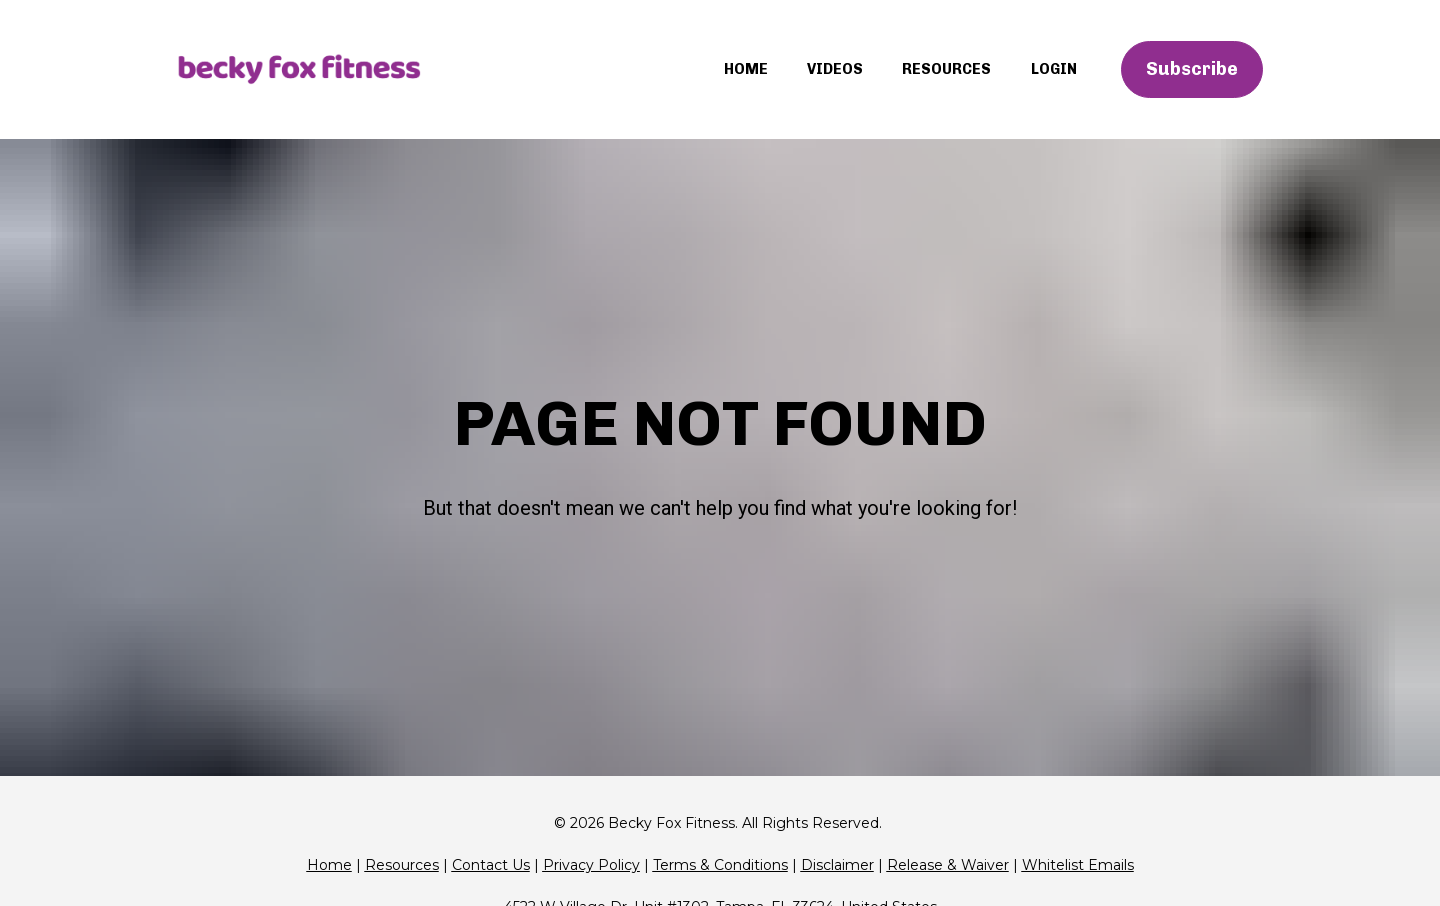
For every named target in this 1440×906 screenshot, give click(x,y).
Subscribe (1192, 69)
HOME (746, 69)
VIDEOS (835, 69)
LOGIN (1054, 69)
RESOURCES (946, 69)
